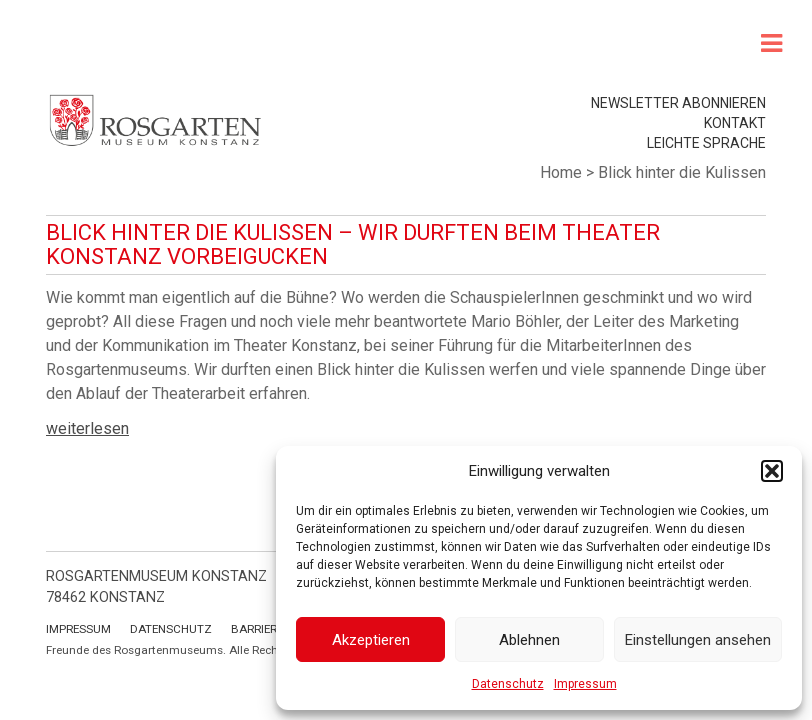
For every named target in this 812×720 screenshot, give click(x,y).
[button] (772, 471)
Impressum (585, 684)
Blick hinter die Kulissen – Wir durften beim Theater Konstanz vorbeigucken (353, 244)
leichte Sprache (706, 143)
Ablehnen (529, 640)
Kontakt (735, 123)
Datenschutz (508, 684)
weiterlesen (87, 428)
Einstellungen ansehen (698, 640)
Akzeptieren (371, 640)
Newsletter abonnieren (678, 103)
